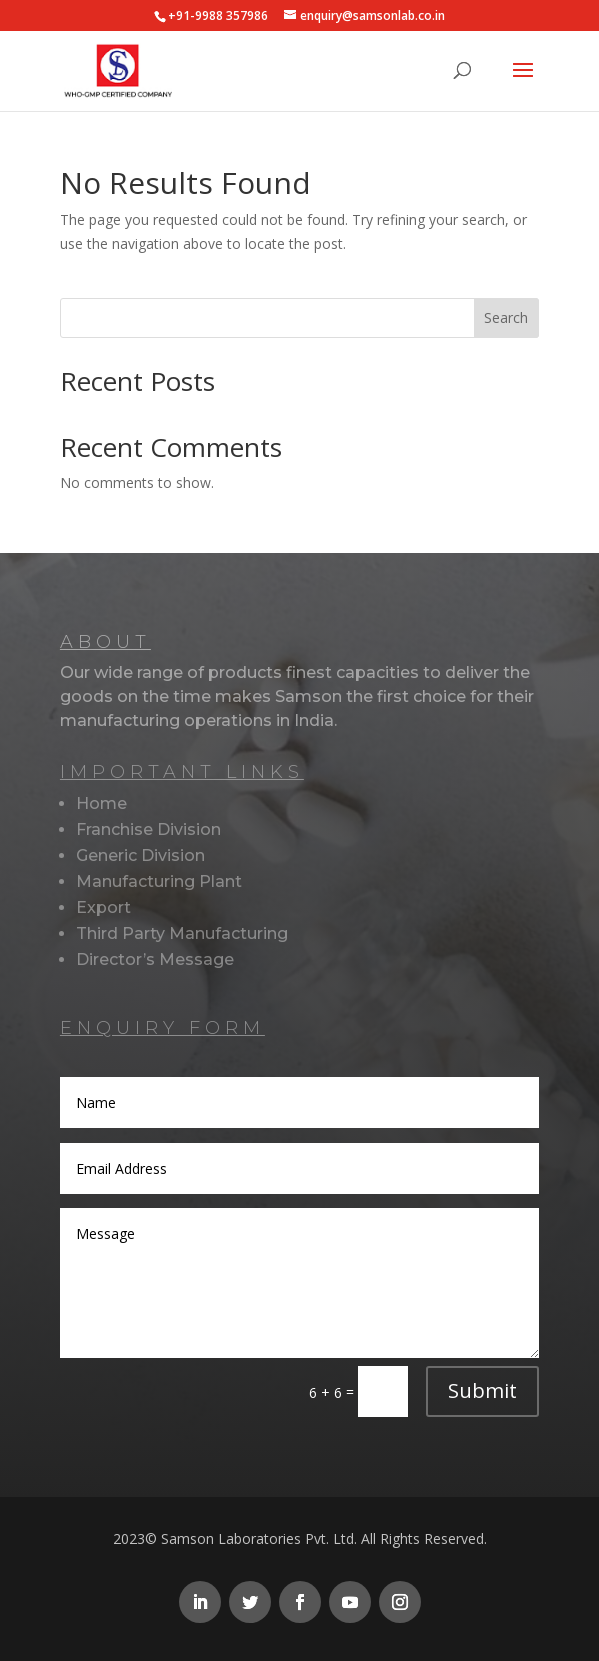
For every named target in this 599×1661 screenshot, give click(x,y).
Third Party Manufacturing (182, 933)
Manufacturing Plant (159, 881)
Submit (482, 1390)
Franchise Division (148, 829)
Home (101, 803)
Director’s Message (155, 959)
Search (506, 317)
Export (103, 907)
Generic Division (140, 855)
